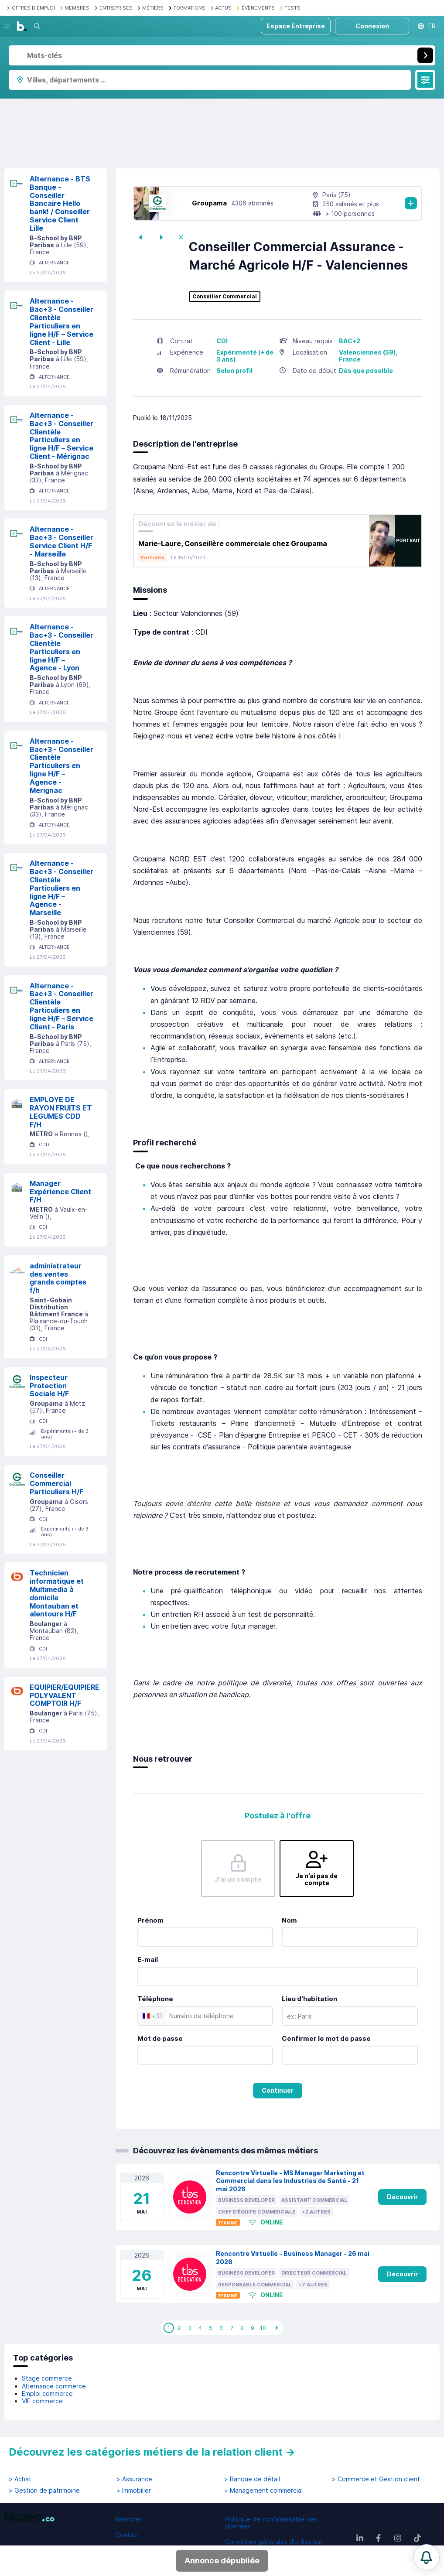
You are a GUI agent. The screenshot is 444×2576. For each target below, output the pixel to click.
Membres (129, 2519)
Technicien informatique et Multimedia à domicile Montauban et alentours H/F (57, 1593)
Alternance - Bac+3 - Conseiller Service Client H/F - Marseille (61, 541)
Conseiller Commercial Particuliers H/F (56, 1483)
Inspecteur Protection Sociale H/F (49, 1385)
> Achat (20, 2479)
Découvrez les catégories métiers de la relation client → (152, 2452)
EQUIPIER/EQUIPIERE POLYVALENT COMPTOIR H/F (64, 1695)
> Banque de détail (252, 2479)
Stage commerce (47, 2378)
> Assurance (134, 2479)
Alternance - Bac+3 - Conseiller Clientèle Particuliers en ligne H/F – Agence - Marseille (61, 888)
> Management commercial (263, 2490)
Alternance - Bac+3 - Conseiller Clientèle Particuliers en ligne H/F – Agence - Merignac (61, 766)
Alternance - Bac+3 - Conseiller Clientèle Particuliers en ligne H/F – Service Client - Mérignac (61, 436)
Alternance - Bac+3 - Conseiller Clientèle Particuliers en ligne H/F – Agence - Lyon (61, 647)
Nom (289, 1920)
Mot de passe (160, 2038)
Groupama (209, 203)
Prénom (150, 1920)
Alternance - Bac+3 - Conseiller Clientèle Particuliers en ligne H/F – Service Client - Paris (61, 1006)
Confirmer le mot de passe (326, 2038)
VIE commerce (42, 2401)
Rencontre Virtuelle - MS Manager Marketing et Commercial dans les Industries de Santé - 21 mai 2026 (290, 2181)
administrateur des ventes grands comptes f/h (58, 1278)
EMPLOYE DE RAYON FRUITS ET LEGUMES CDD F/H (61, 1111)
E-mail (147, 1959)
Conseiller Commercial (224, 296)
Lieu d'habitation (309, 1998)
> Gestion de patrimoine (44, 2490)
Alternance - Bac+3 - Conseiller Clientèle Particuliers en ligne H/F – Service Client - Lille (61, 321)
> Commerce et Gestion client (376, 2479)
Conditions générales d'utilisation (273, 2541)
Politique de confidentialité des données (271, 2522)
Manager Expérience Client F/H (60, 1191)
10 (263, 2327)
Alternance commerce (54, 2386)
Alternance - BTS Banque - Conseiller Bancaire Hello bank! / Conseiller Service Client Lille (60, 203)
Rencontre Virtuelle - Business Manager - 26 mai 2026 (292, 2257)
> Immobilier (133, 2490)
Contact (128, 2534)
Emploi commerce (47, 2393)
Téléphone (155, 1998)
